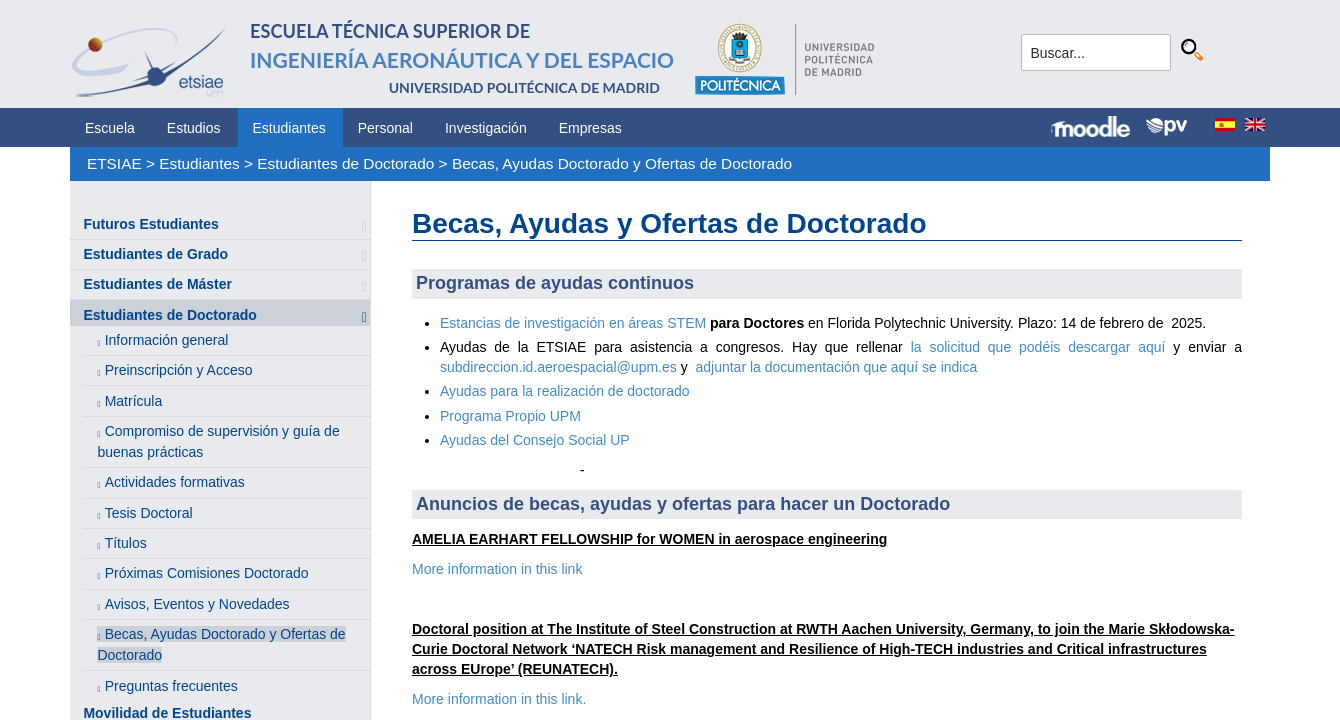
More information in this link (497, 569)
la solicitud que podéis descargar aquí (1042, 347)
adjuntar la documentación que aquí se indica (836, 367)
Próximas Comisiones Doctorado (207, 573)
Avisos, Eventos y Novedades (197, 604)
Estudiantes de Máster (157, 284)
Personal (385, 128)
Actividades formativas (175, 482)
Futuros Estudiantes (150, 224)
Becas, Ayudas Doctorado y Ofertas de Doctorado (622, 163)
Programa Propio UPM (510, 416)
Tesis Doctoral (149, 513)
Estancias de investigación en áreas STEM (573, 323)
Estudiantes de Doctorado (345, 163)
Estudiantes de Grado (155, 254)
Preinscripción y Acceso (179, 370)
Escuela (110, 128)
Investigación (486, 128)
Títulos (126, 543)
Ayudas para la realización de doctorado (565, 391)
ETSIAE (114, 163)
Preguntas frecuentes (171, 686)
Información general (167, 340)
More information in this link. (499, 699)
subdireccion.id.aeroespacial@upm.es (558, 367)
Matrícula (134, 401)
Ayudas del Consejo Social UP (535, 440)
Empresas (590, 128)
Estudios (194, 128)
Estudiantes (289, 128)
